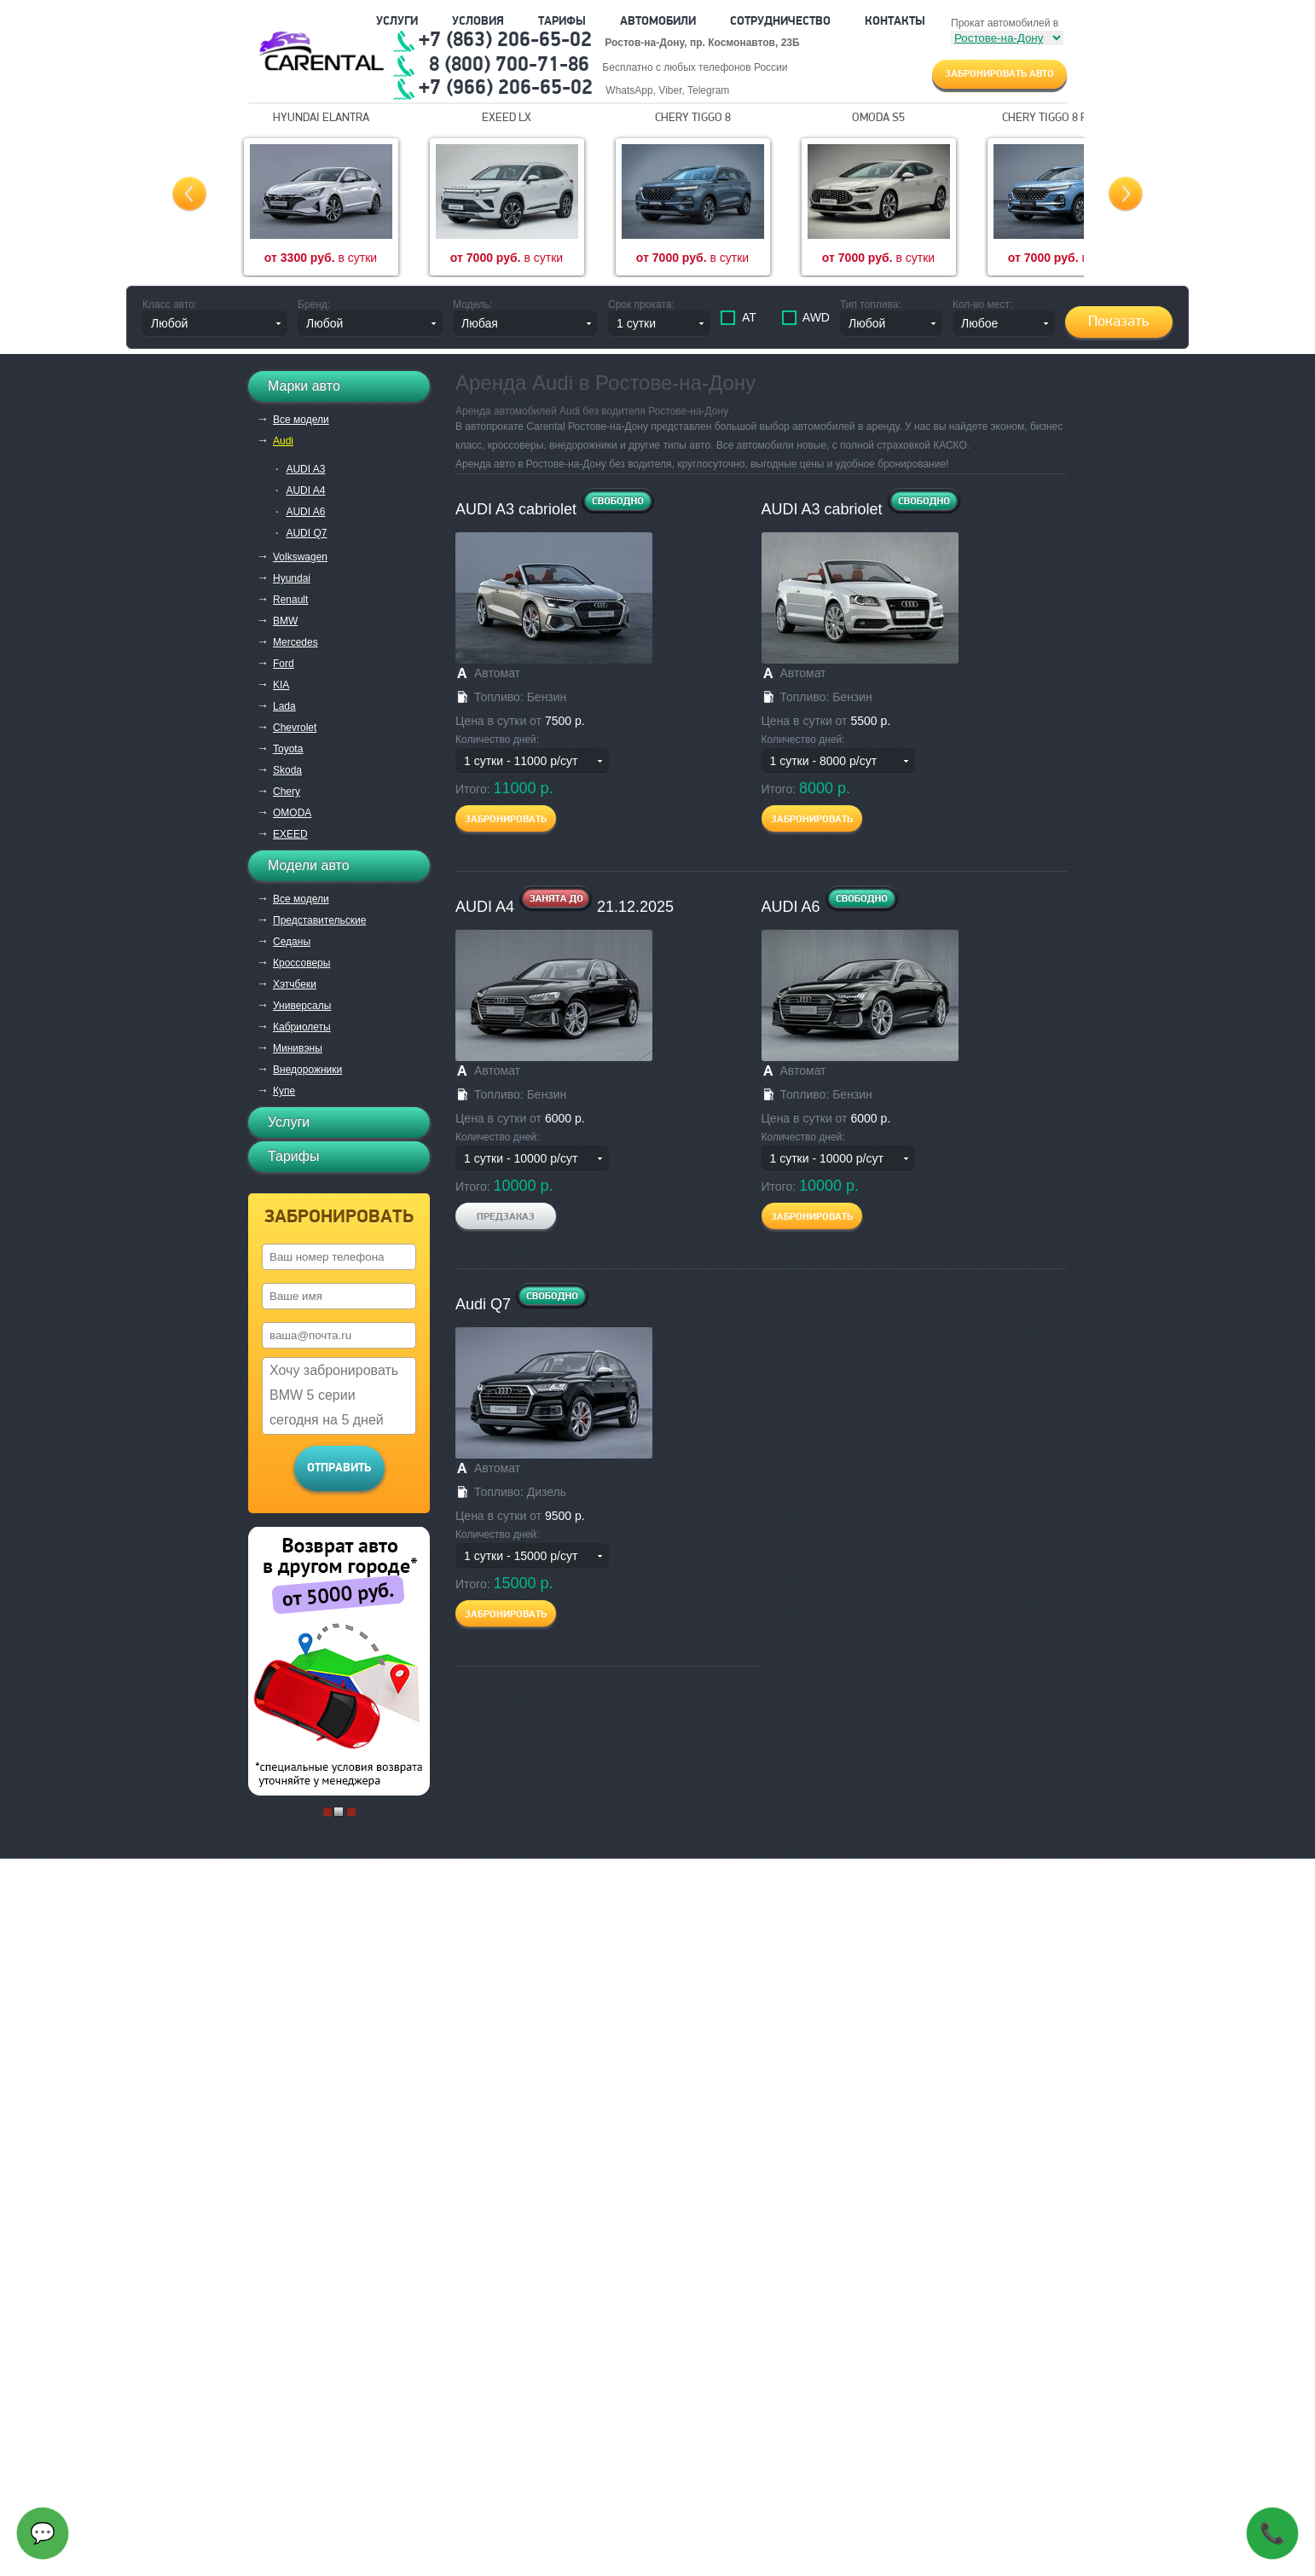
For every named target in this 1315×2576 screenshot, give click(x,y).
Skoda (287, 770)
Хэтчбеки (294, 984)
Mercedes (295, 642)
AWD (815, 317)
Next (1126, 194)
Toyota (288, 749)
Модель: (472, 304)
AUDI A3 (305, 469)
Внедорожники (307, 1070)
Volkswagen (300, 557)
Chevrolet (294, 728)
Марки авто (304, 386)
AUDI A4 (305, 490)
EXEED (290, 834)
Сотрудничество (780, 21)
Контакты (895, 21)
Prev (189, 194)
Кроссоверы (301, 963)
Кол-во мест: (982, 304)
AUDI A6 (305, 512)
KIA (281, 685)
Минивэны (297, 1048)
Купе (284, 1091)
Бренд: (314, 304)
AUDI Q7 (306, 533)
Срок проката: (641, 304)
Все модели (301, 420)
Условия (478, 21)
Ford (283, 664)
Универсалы (302, 1006)
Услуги (397, 21)
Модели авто (309, 865)
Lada (284, 706)
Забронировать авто (999, 74)
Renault (290, 600)
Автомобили (658, 21)
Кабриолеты (302, 1027)
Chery (286, 792)
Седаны (291, 942)
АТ (747, 317)
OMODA (292, 813)
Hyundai (291, 578)
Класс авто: (169, 304)
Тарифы (562, 21)
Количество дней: (497, 740)
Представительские (319, 920)
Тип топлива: (870, 304)
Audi (283, 441)
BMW (285, 621)
